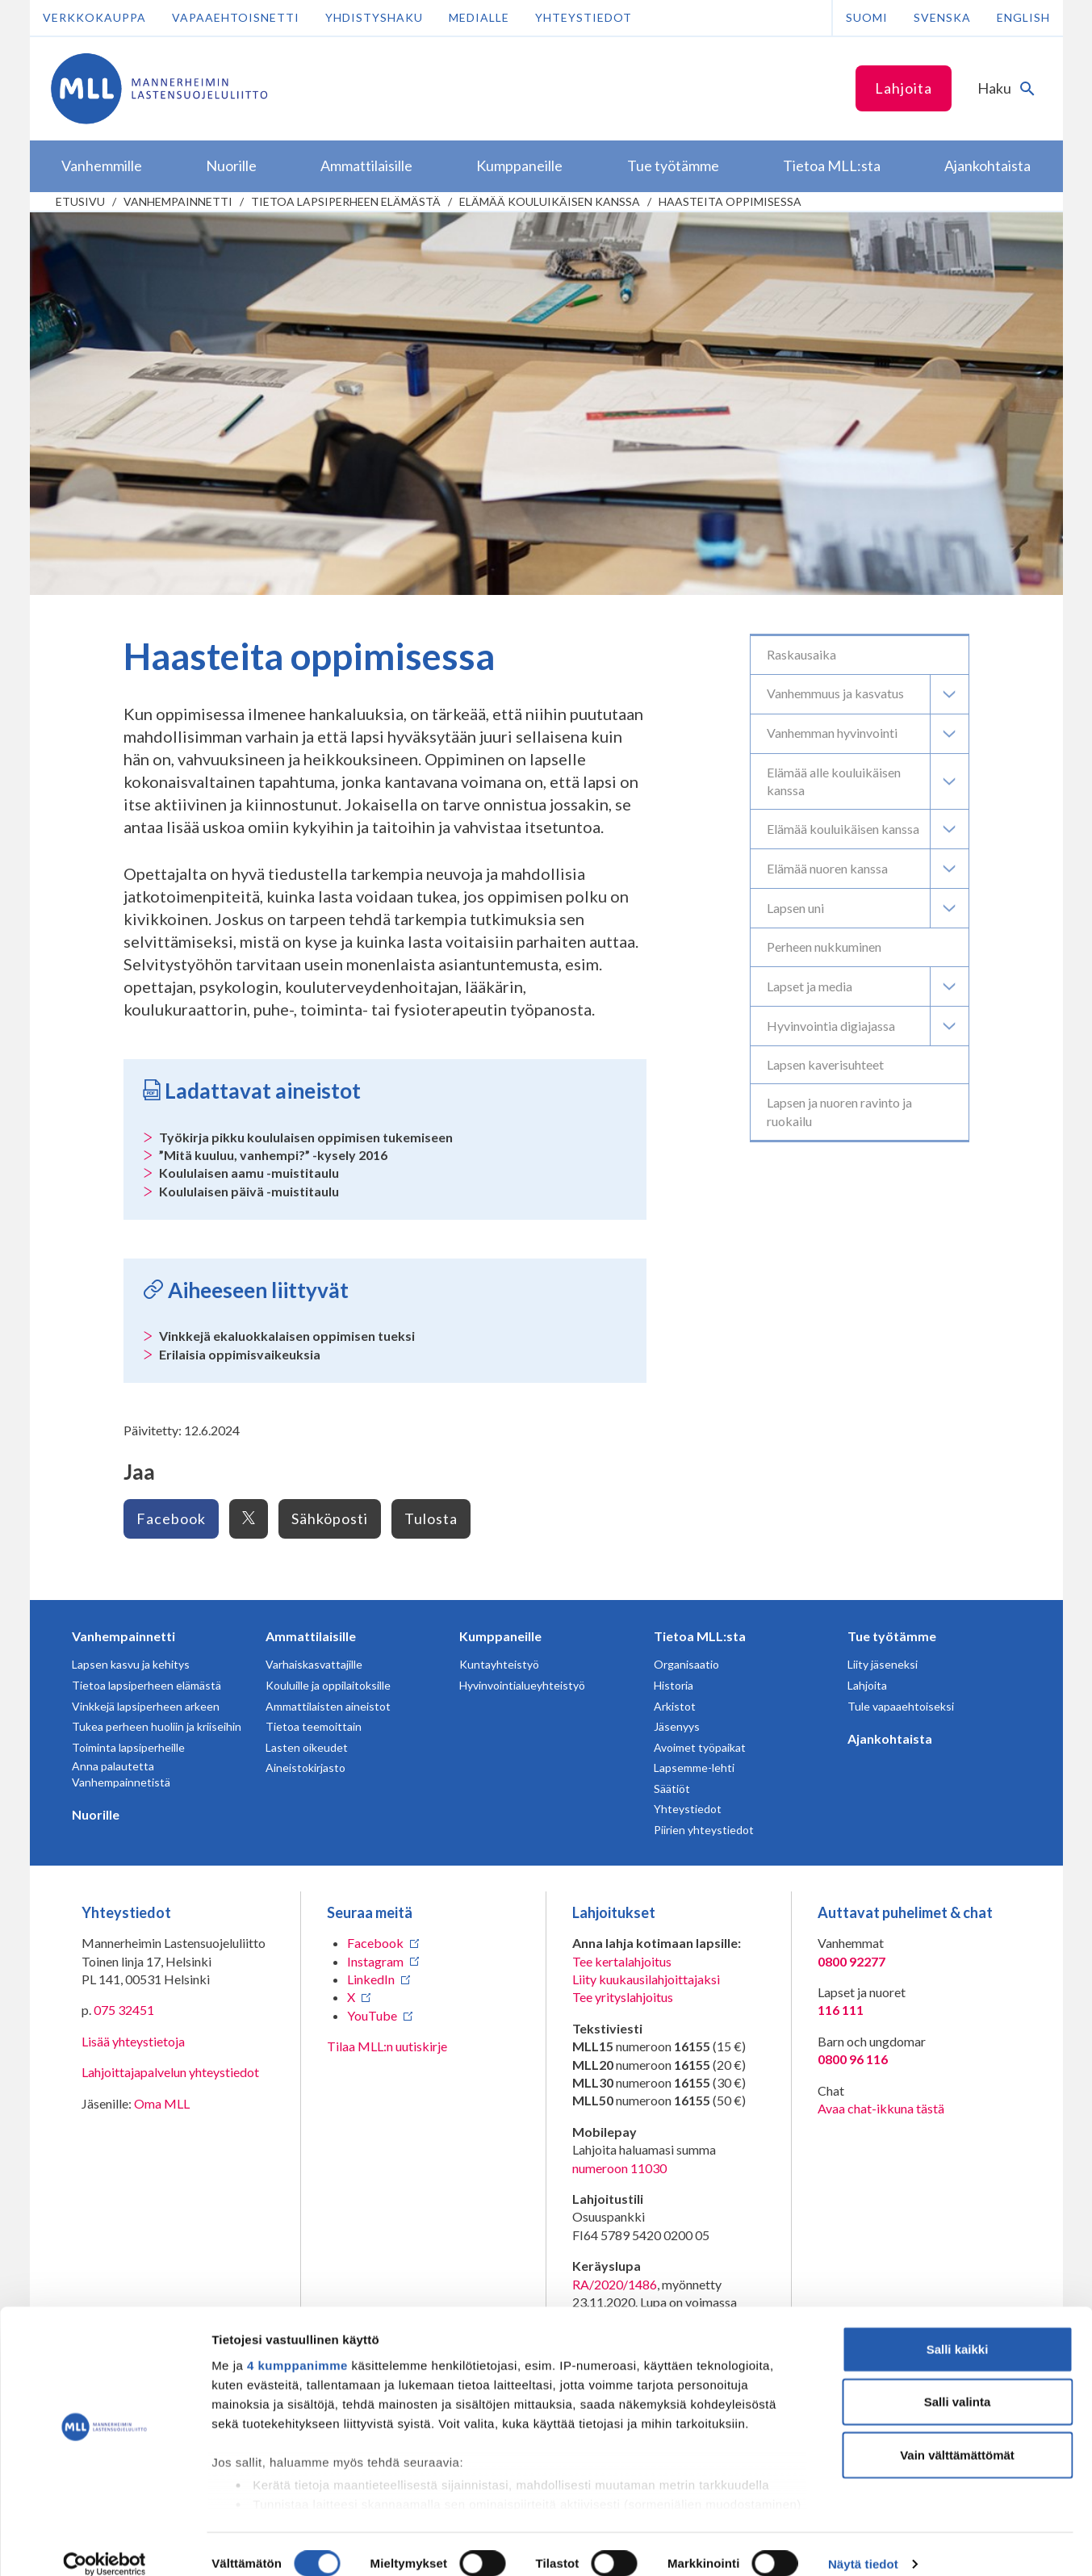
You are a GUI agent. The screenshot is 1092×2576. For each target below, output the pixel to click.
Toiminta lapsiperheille (128, 1747)
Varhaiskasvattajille (314, 1664)
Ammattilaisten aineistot (328, 1706)
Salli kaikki (958, 2329)
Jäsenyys (677, 1726)
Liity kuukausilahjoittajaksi (646, 1979)
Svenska (942, 17)
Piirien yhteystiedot (704, 1830)
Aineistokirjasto (305, 1767)
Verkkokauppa (94, 17)
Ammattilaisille (311, 1636)
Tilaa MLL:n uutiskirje (387, 2046)
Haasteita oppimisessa (730, 201)
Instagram (375, 1961)
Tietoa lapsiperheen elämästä (346, 201)
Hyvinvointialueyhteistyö (522, 1685)
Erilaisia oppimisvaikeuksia (239, 1354)
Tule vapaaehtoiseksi (900, 1706)
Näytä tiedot (863, 2544)
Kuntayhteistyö (499, 1664)
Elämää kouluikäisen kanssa (549, 201)
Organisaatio (686, 1664)
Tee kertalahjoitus (622, 1961)
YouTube (372, 2015)
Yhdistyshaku (374, 17)
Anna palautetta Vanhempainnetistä (121, 1774)
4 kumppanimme (297, 2345)
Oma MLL (162, 2103)
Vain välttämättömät (957, 2435)
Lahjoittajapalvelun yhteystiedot (170, 2072)
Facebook (171, 1518)
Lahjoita (903, 88)
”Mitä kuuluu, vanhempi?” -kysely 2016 (273, 1154)
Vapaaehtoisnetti (235, 17)
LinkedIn (371, 1979)
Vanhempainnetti (177, 201)
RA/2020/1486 (614, 2284)
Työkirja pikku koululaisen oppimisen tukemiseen (306, 1137)
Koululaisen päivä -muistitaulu (249, 1191)
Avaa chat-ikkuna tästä (881, 2108)
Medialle (479, 17)
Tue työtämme (891, 1636)
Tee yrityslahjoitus (622, 1996)
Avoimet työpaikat (700, 1747)
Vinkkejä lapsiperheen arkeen (146, 1706)
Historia (673, 1685)
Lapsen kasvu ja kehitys (131, 1664)
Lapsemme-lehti (694, 1767)
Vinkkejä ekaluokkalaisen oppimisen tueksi (287, 1335)
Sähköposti (329, 1518)
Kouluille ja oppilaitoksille (328, 1685)
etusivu (80, 201)
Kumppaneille (500, 1636)
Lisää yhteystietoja (133, 2041)
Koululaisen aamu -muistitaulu (249, 1172)
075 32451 (124, 2009)
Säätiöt (672, 1788)
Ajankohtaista (889, 1738)
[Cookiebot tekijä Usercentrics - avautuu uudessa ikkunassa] (104, 2544)
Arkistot (675, 1706)
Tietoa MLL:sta (700, 1636)
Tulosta (431, 1518)
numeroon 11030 (619, 2168)
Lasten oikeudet (307, 1747)
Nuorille (95, 1814)
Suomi (867, 17)
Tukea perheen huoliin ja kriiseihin (156, 1726)
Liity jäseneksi (882, 1664)
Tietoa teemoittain (314, 1726)
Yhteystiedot (583, 17)
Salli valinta (957, 2382)
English (1023, 17)
